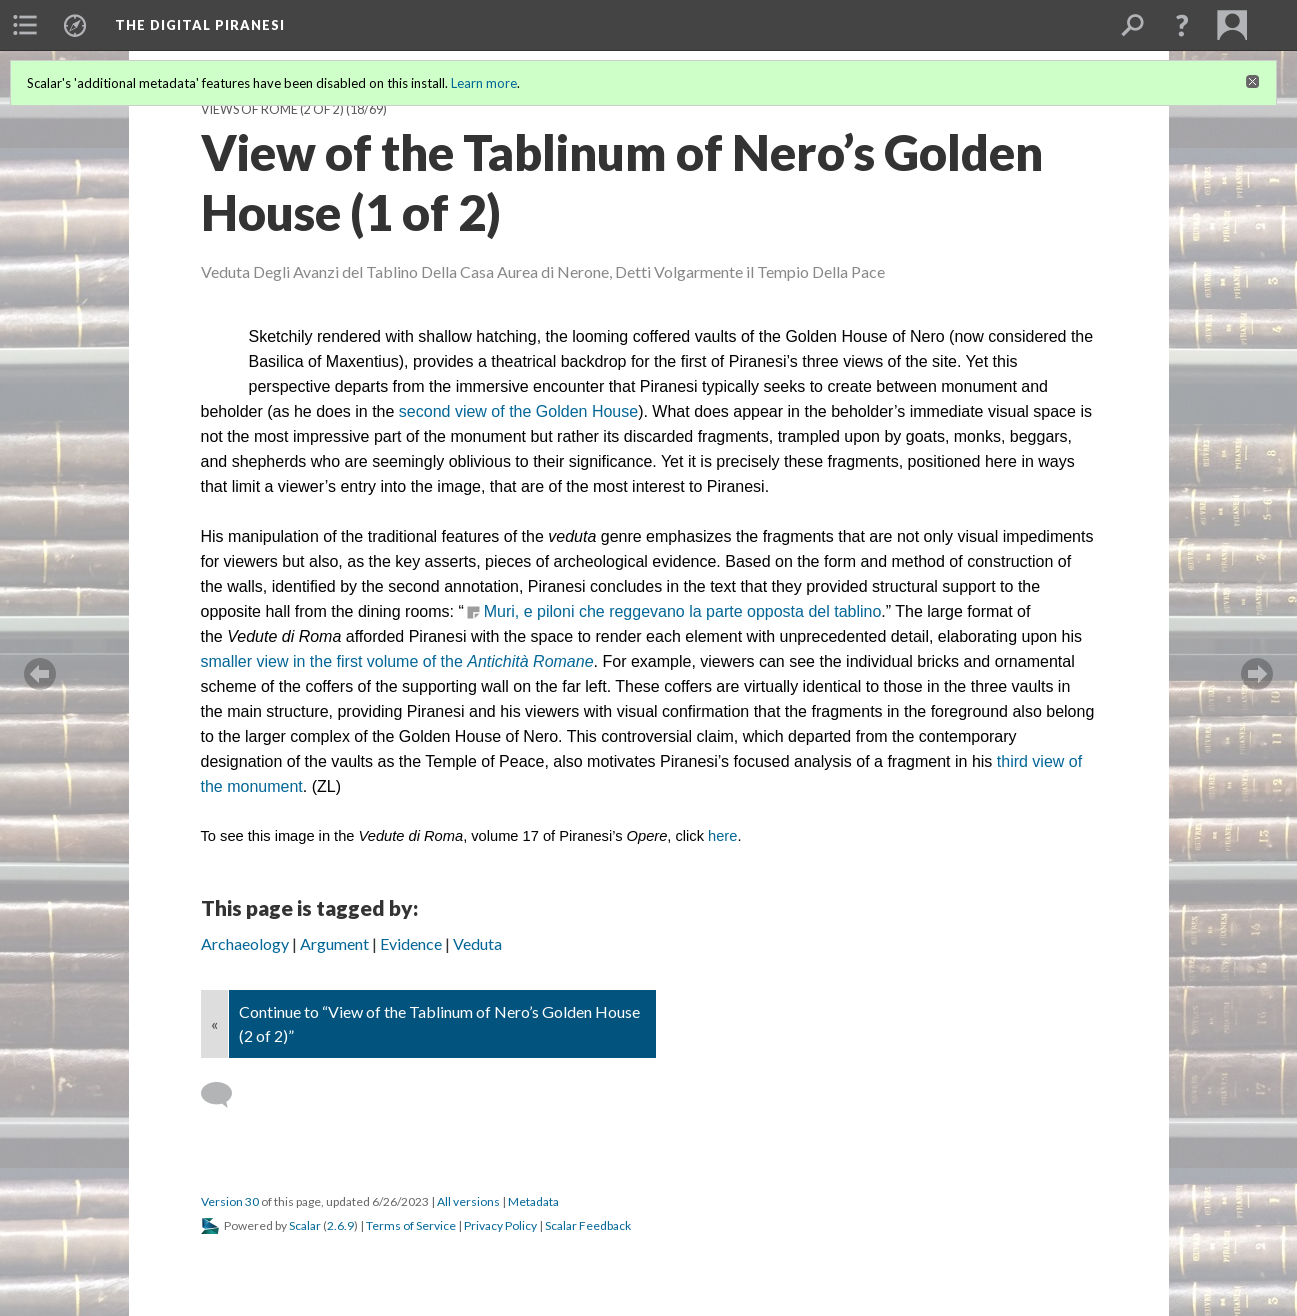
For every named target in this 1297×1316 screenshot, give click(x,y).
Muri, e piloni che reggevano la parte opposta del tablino (683, 611)
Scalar (305, 1225)
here (722, 836)
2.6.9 (340, 1225)
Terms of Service (411, 1225)
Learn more (484, 83)
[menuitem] (25, 25)
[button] (1182, 25)
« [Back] (214, 1023)
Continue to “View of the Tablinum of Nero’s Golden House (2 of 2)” (439, 1023)
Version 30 (230, 1201)
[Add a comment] (225, 1095)
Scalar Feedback (588, 1225)
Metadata (533, 1201)
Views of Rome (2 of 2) (272, 109)
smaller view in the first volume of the (397, 661)
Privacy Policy (500, 1225)
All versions (468, 1201)
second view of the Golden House (516, 411)
